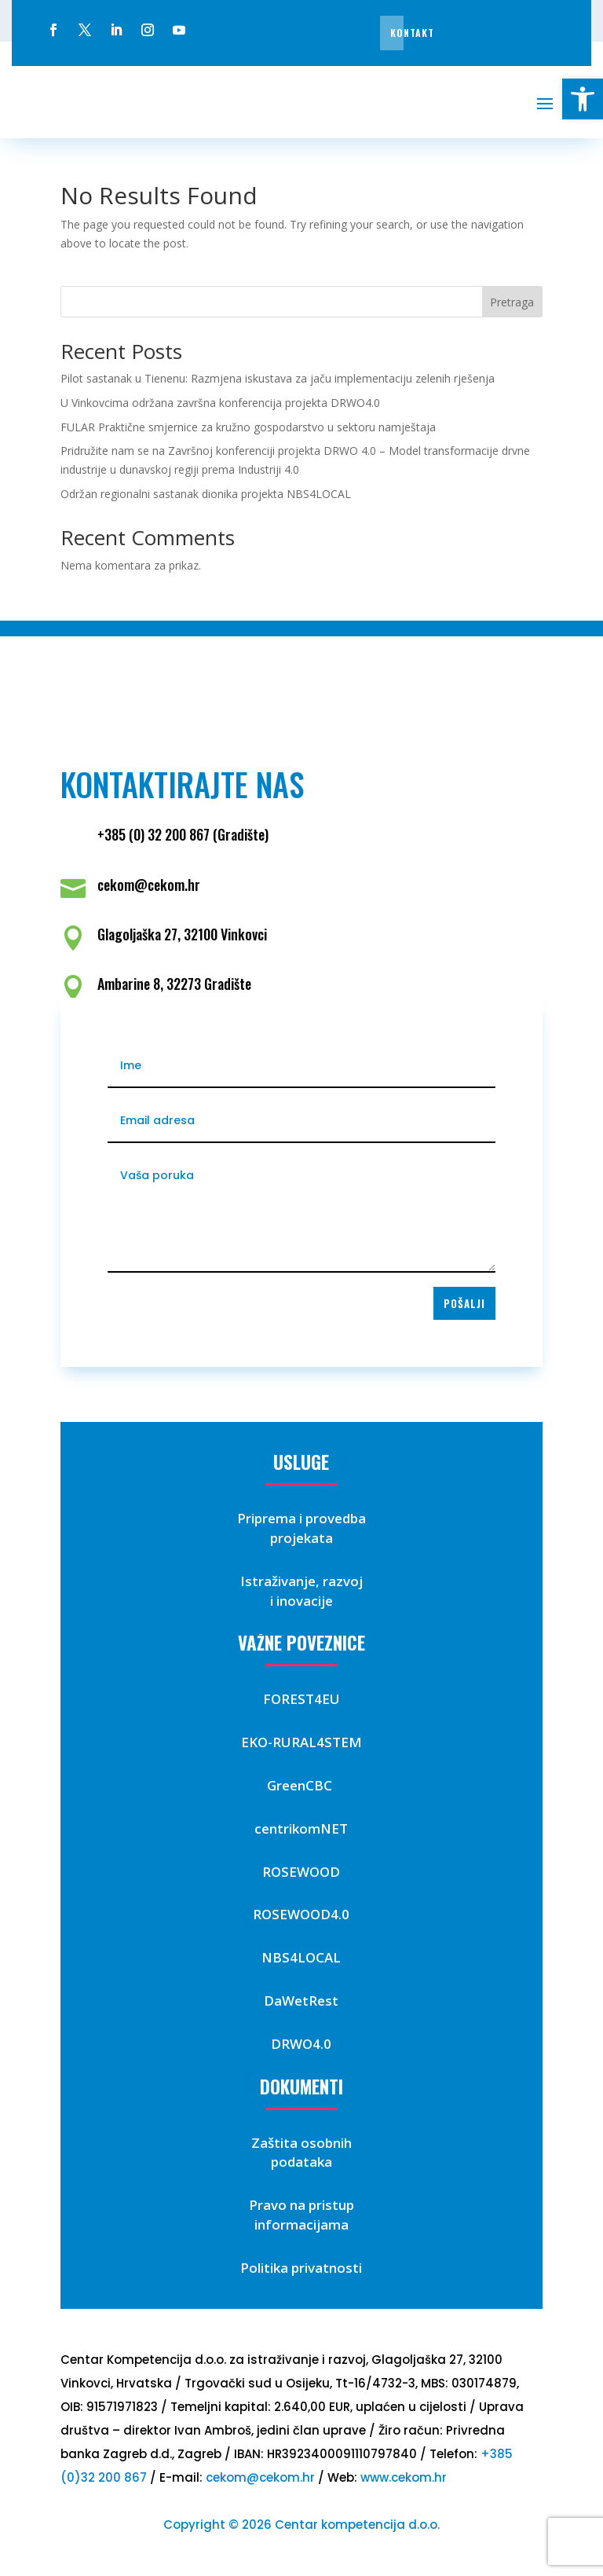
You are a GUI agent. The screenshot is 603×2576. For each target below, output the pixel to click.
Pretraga (512, 302)
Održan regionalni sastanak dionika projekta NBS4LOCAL (205, 493)
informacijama (301, 2224)
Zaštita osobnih (301, 2143)
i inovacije (301, 1601)
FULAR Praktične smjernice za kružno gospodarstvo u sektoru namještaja (248, 427)
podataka (301, 2162)
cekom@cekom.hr (260, 2477)
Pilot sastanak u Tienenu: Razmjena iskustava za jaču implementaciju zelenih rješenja (277, 378)
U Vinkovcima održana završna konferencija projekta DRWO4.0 (220, 402)
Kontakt (412, 32)
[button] (582, 99)
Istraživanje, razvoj (301, 1581)
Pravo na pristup (301, 2205)
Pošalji (464, 1303)
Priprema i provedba (301, 1518)
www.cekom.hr (403, 2477)
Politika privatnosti (301, 2268)
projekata (301, 1538)
